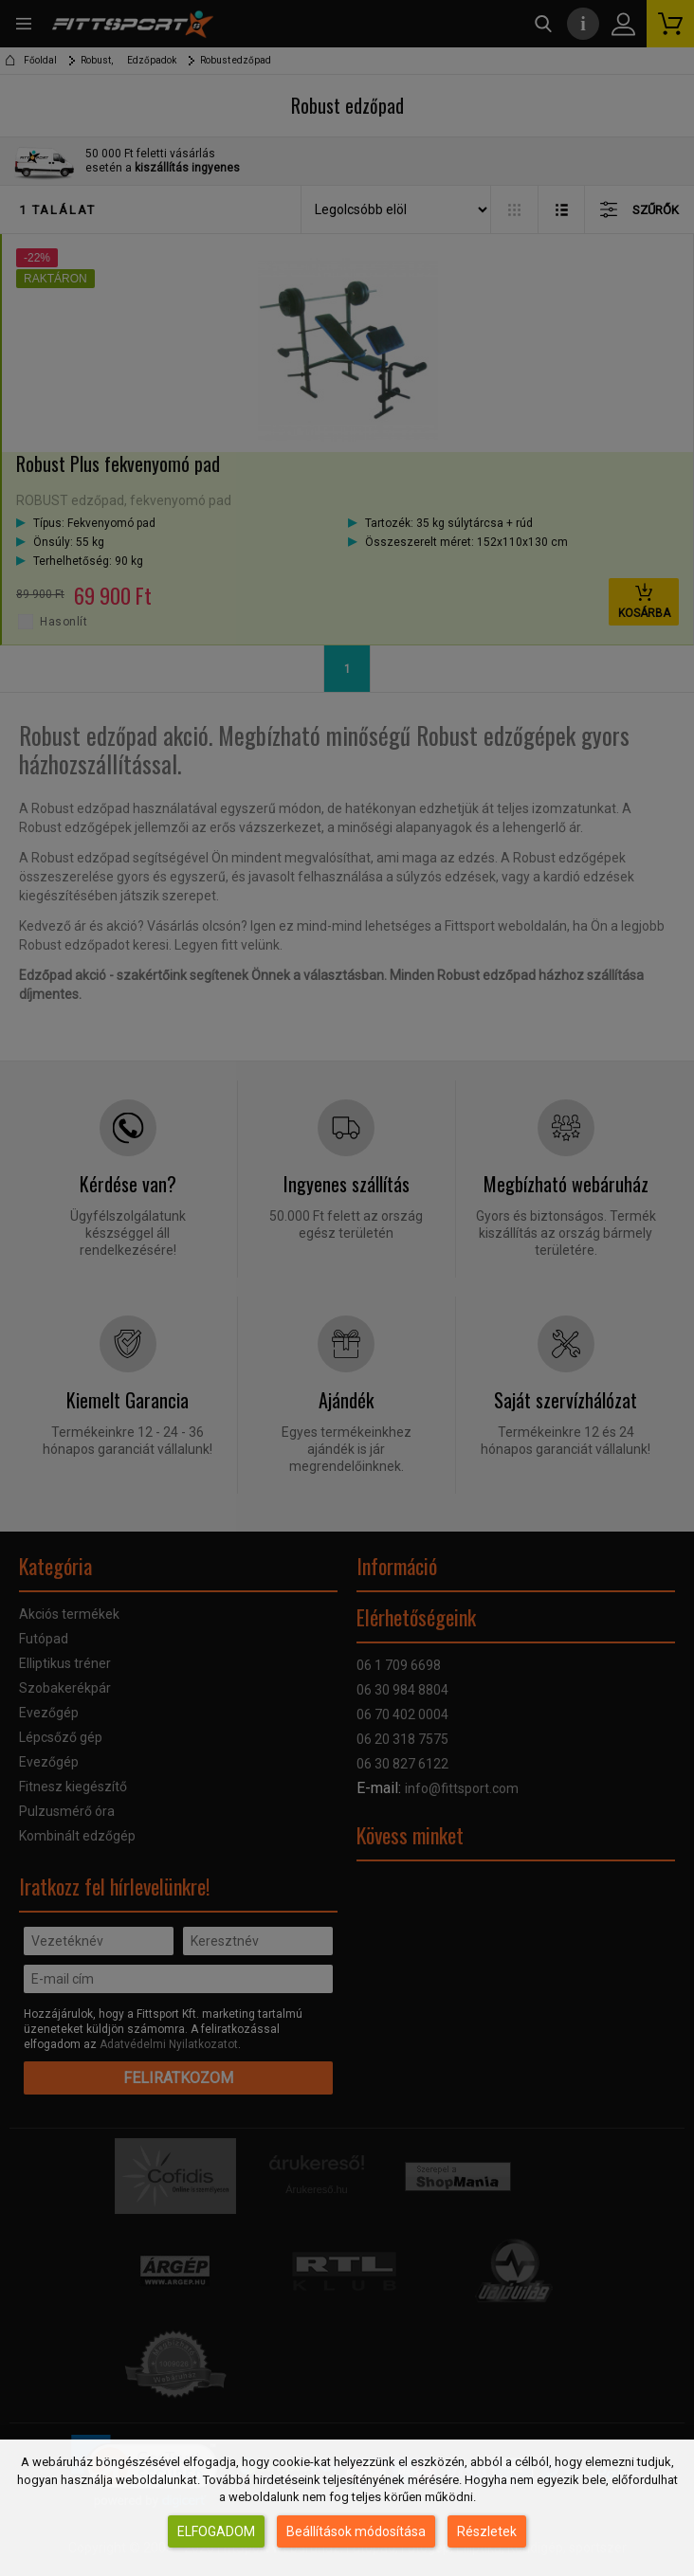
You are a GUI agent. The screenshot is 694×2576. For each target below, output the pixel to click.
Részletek (487, 2531)
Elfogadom (216, 2531)
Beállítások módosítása (356, 2531)
